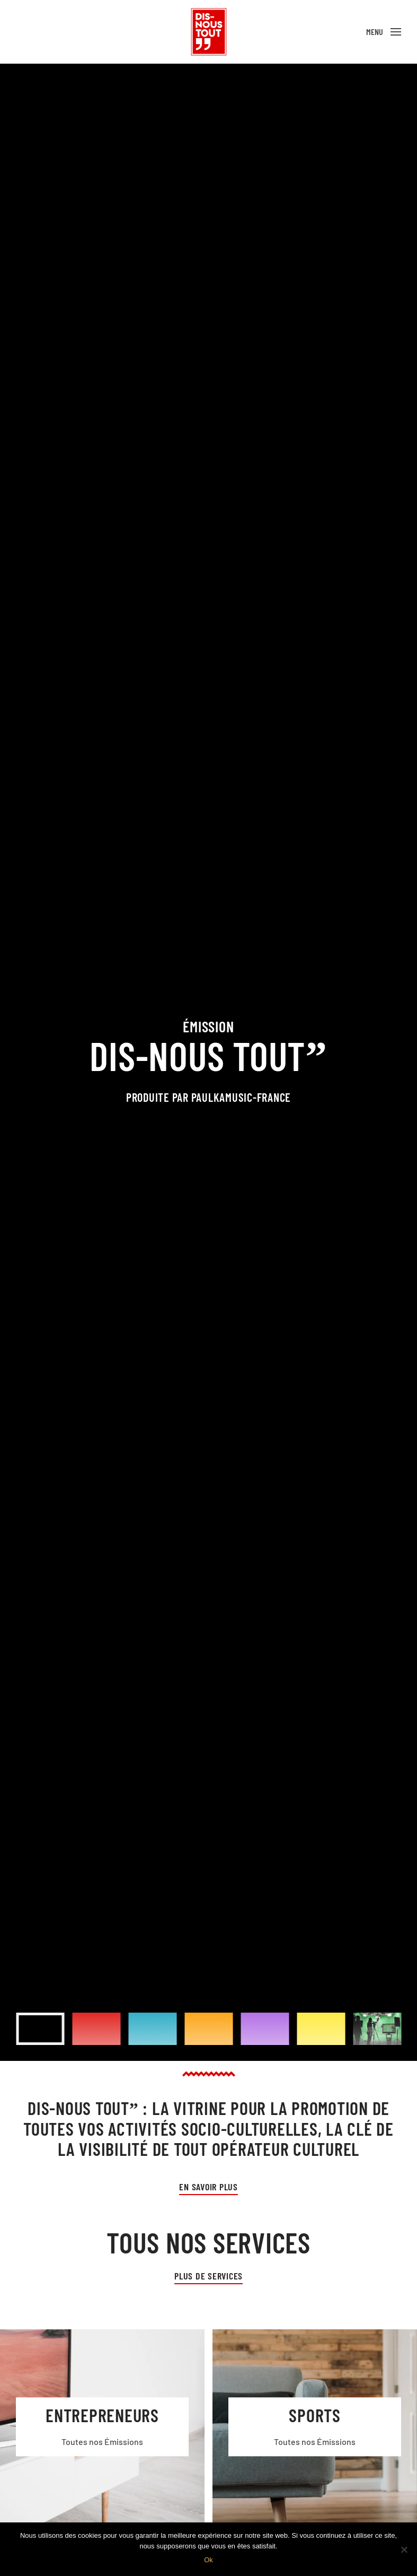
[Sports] (314, 2427)
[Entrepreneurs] (102, 2427)
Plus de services (208, 2276)
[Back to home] (209, 32)
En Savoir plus (208, 2186)
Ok (208, 2560)
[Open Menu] (383, 32)
